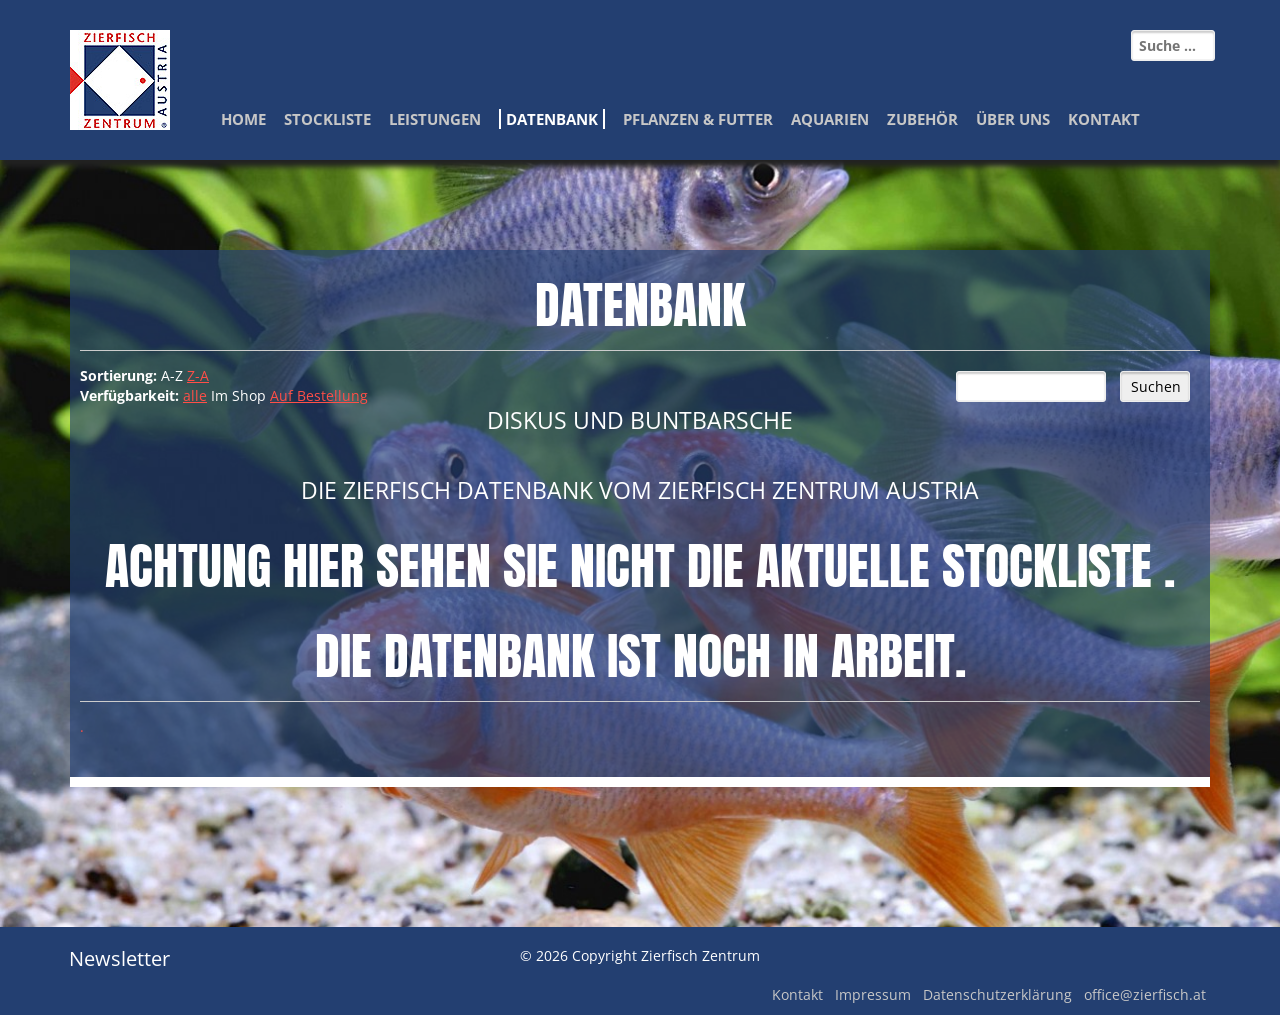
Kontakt (1104, 119)
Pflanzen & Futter (698, 119)
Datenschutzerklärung (997, 994)
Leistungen (435, 119)
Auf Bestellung (319, 395)
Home (243, 119)
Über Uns (1013, 119)
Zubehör (922, 119)
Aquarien (830, 119)
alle (195, 395)
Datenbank (552, 119)
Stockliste (327, 119)
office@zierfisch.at (1145, 994)
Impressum (873, 994)
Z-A (198, 375)
